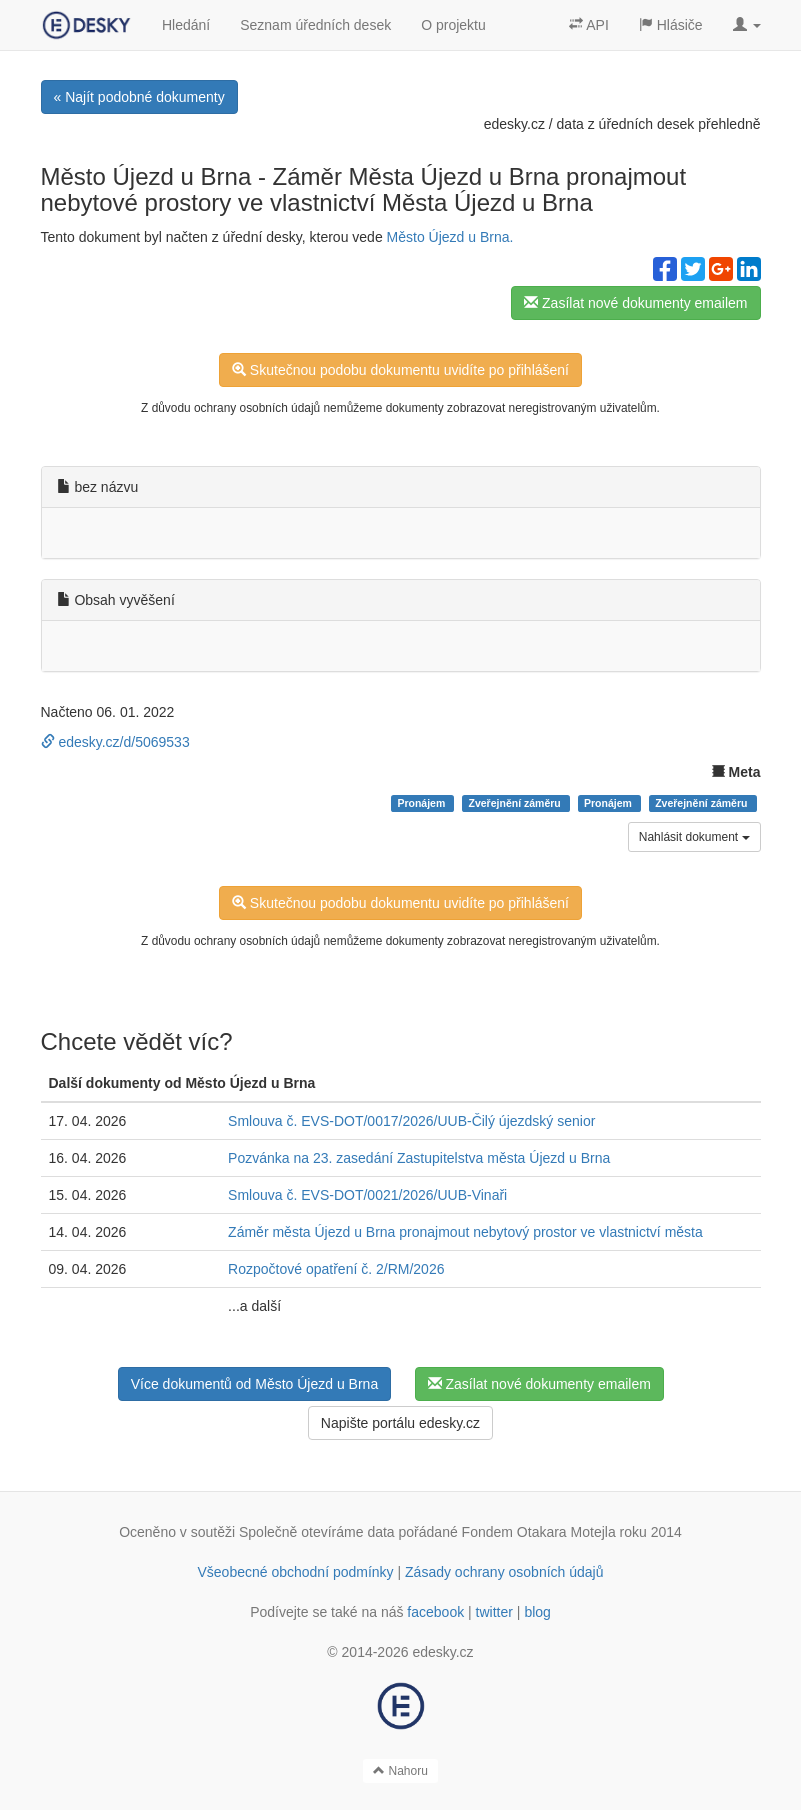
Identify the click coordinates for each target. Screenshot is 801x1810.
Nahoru (400, 1771)
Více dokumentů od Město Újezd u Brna (254, 1384)
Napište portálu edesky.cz (400, 1423)
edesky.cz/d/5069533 (115, 742)
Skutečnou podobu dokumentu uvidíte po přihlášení (400, 370)
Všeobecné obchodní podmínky (295, 1572)
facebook (435, 1612)
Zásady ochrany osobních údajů (504, 1572)
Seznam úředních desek (315, 25)
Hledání (186, 25)
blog (537, 1612)
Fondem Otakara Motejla (539, 1532)
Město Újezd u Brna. (450, 237)
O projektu (453, 25)
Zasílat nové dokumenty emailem (635, 303)
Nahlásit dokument (694, 837)
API (589, 25)
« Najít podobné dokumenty (139, 97)
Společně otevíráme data (317, 1532)
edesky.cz (514, 124)
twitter (494, 1612)
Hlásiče (671, 25)
